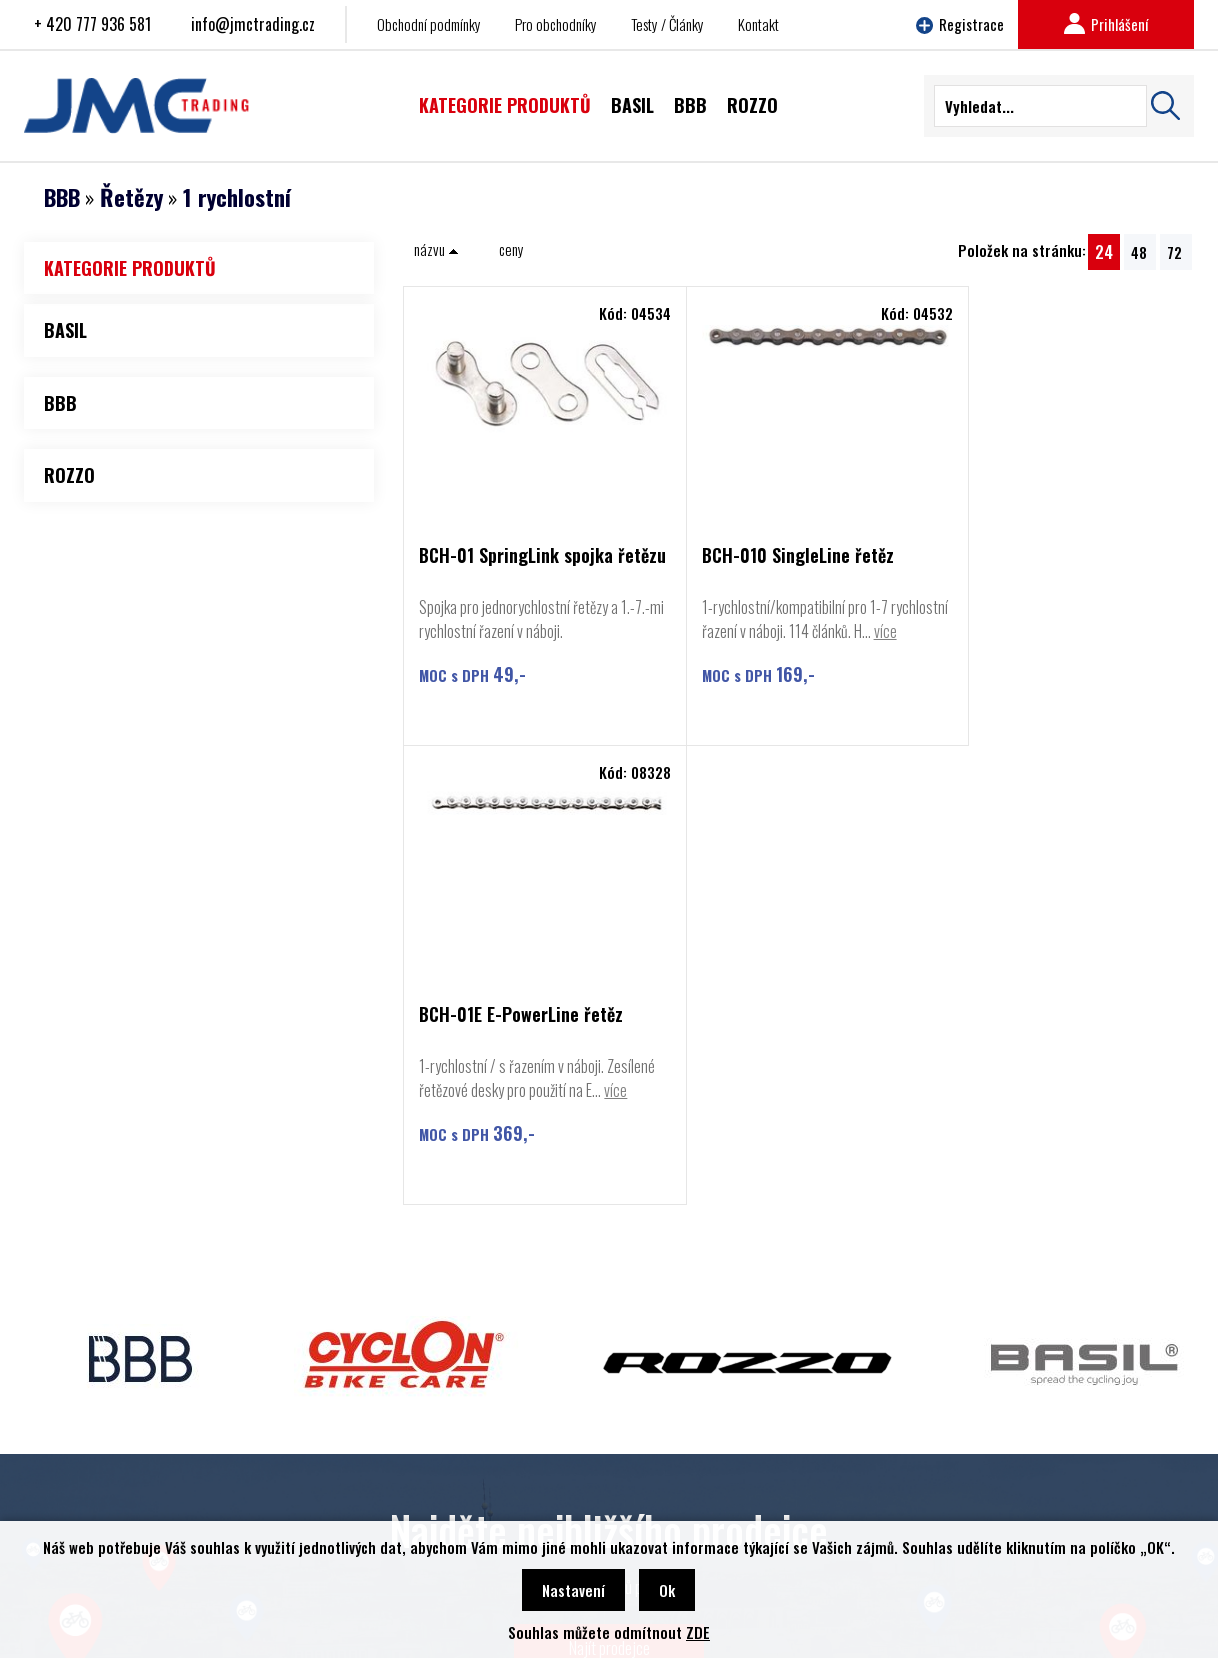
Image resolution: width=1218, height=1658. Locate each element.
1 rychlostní (237, 197)
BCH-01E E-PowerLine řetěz (1045, 556)
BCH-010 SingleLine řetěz (777, 556)
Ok (667, 1590)
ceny (511, 249)
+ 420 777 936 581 (92, 24)
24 (1104, 251)
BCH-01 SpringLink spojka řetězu (516, 565)
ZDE (698, 1632)
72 (1174, 252)
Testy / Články (667, 24)
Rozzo (81, 1476)
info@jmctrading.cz (253, 24)
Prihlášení (1106, 24)
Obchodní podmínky (429, 24)
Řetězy (131, 197)
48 (1139, 252)
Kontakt (758, 24)
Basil (77, 1506)
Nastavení (573, 1590)
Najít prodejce (609, 1234)
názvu (436, 249)
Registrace (960, 24)
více (692, 655)
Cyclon (82, 1446)
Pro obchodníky (556, 24)
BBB (62, 197)
